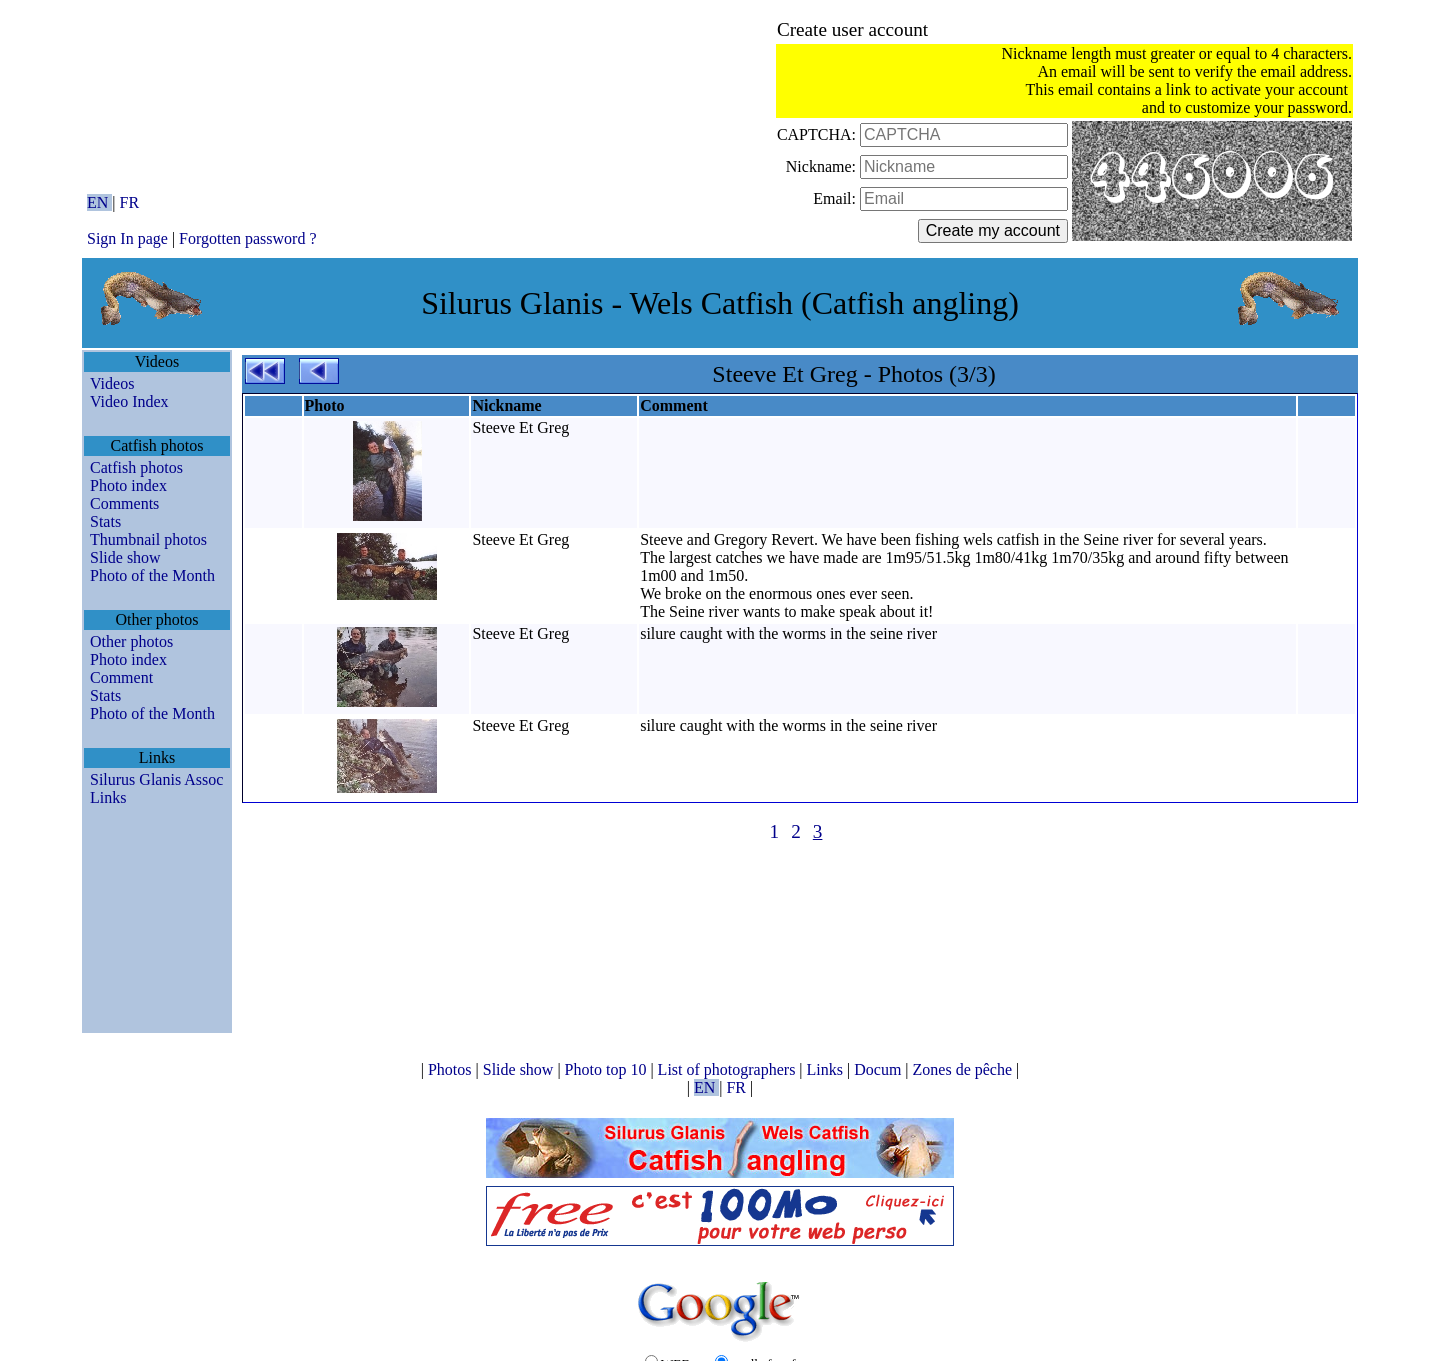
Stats (105, 521)
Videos (112, 383)
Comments (124, 503)
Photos (452, 1069)
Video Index (129, 401)
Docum (879, 1069)
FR (130, 202)
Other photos (131, 641)
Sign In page (127, 238)
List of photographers (729, 1069)
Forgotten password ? (247, 238)
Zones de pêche (965, 1069)
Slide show (125, 557)
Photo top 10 (608, 1069)
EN (99, 202)
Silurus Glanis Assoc (156, 779)
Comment (121, 677)
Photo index (128, 485)
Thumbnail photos (148, 539)
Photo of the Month (152, 575)
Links (108, 797)
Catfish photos (136, 467)
